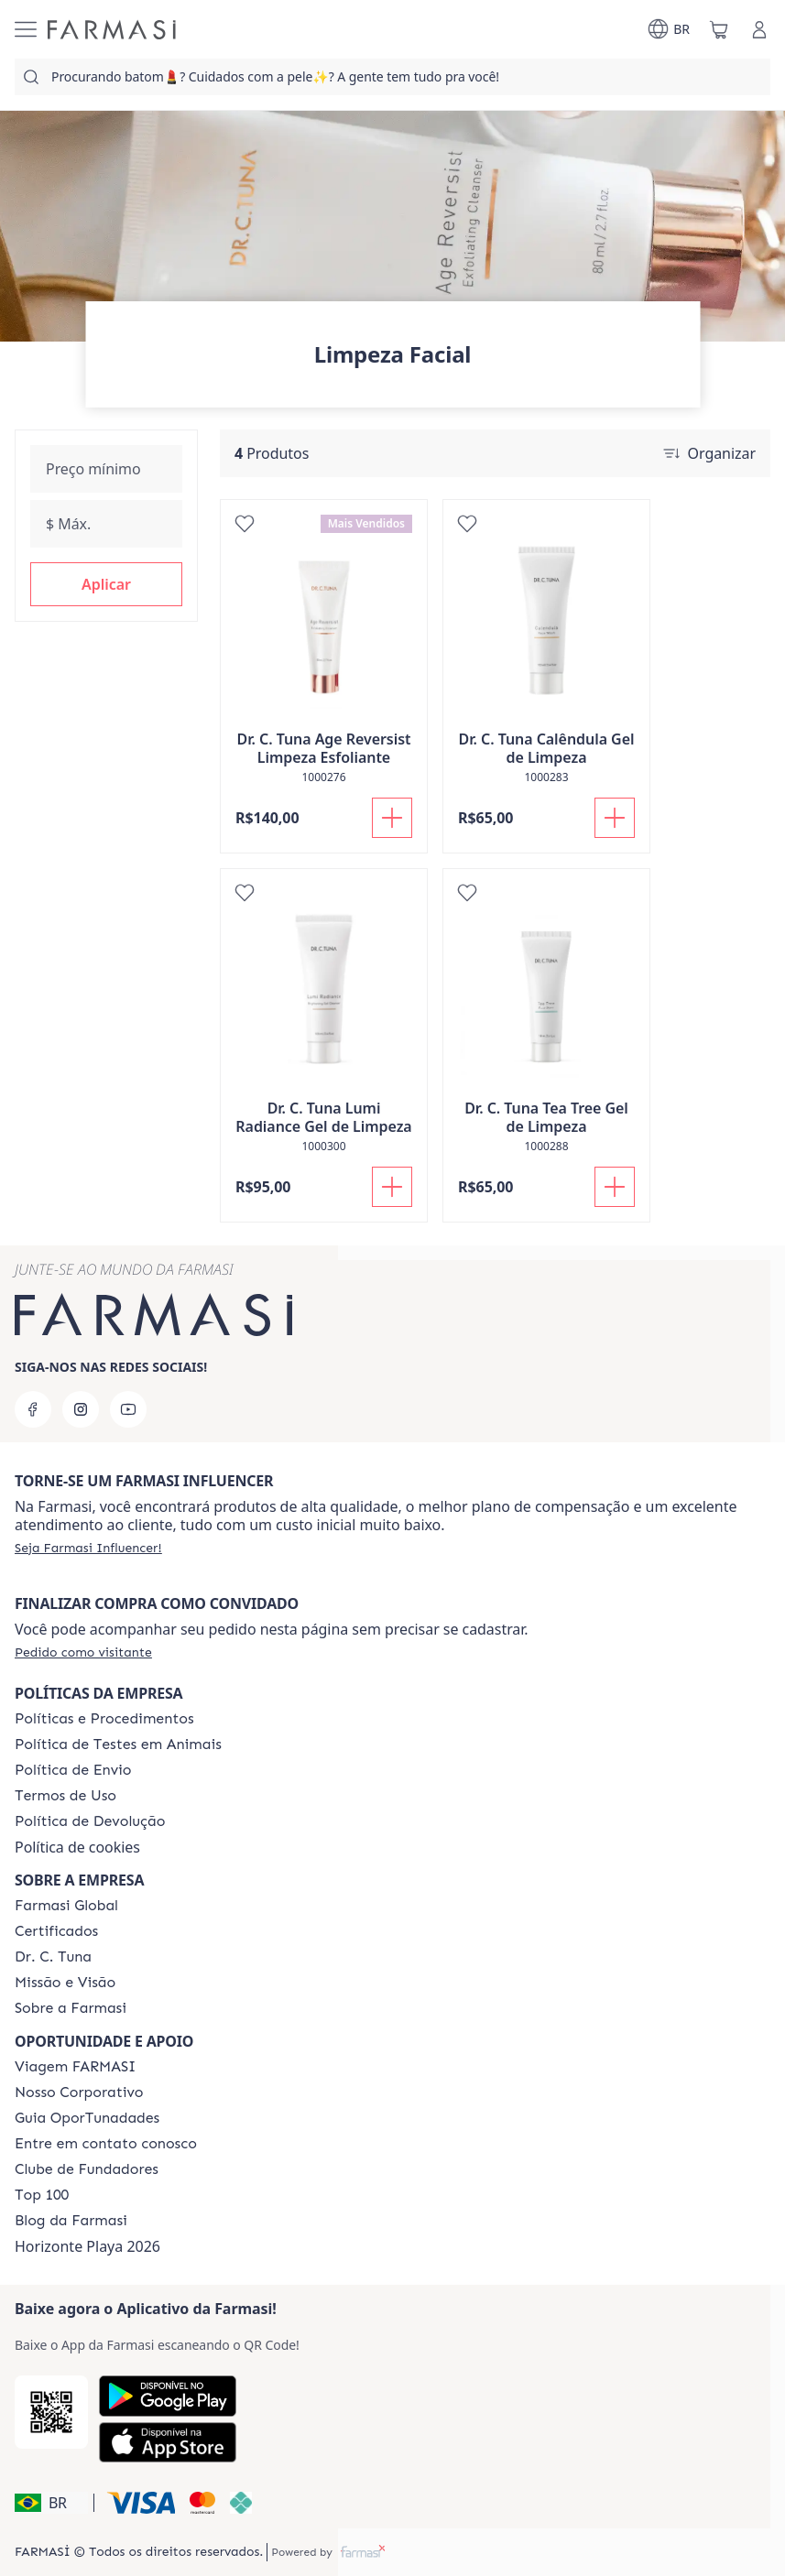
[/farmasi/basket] (719, 29)
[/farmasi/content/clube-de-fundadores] (86, 2169)
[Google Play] (167, 2395)
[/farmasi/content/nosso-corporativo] (79, 2092)
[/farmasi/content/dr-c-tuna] (53, 1957)
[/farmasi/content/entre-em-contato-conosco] (106, 2144)
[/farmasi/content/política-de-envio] (65, 1796)
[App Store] (167, 2442)
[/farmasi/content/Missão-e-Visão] (65, 1982)
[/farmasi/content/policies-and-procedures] (104, 1719)
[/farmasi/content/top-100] (42, 2195)
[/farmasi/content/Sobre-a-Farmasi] (70, 2008)
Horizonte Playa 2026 (87, 2246)
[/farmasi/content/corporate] (66, 1906)
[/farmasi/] (112, 29)
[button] (106, 584)
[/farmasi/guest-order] (83, 1652)
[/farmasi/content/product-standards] (56, 1931)
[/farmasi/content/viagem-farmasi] (75, 2067)
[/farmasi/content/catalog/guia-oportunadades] (87, 2118)
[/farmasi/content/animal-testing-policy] (118, 1744)
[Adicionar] (392, 818)
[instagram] (80, 1409)
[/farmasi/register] (88, 1548)
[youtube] (128, 1409)
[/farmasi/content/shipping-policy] (73, 1770)
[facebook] (33, 1409)
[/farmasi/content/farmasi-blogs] (71, 2221)
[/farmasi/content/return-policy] (90, 1821)
